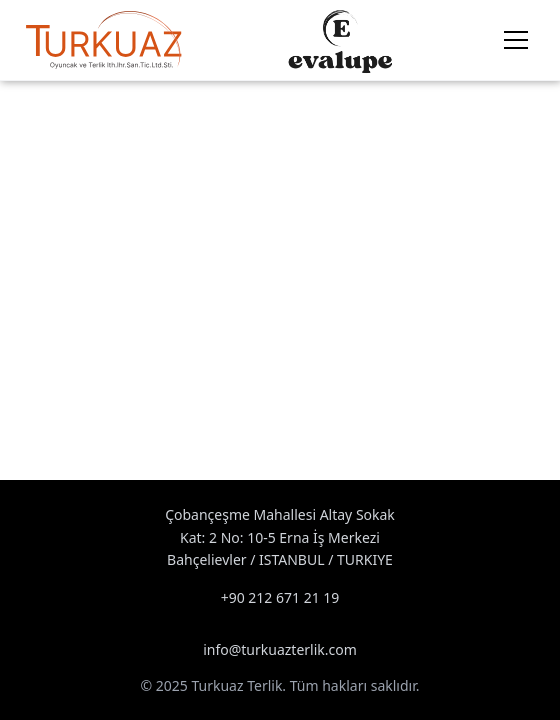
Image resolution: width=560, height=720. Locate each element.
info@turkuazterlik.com (280, 649)
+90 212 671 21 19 (280, 597)
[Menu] (516, 40)
